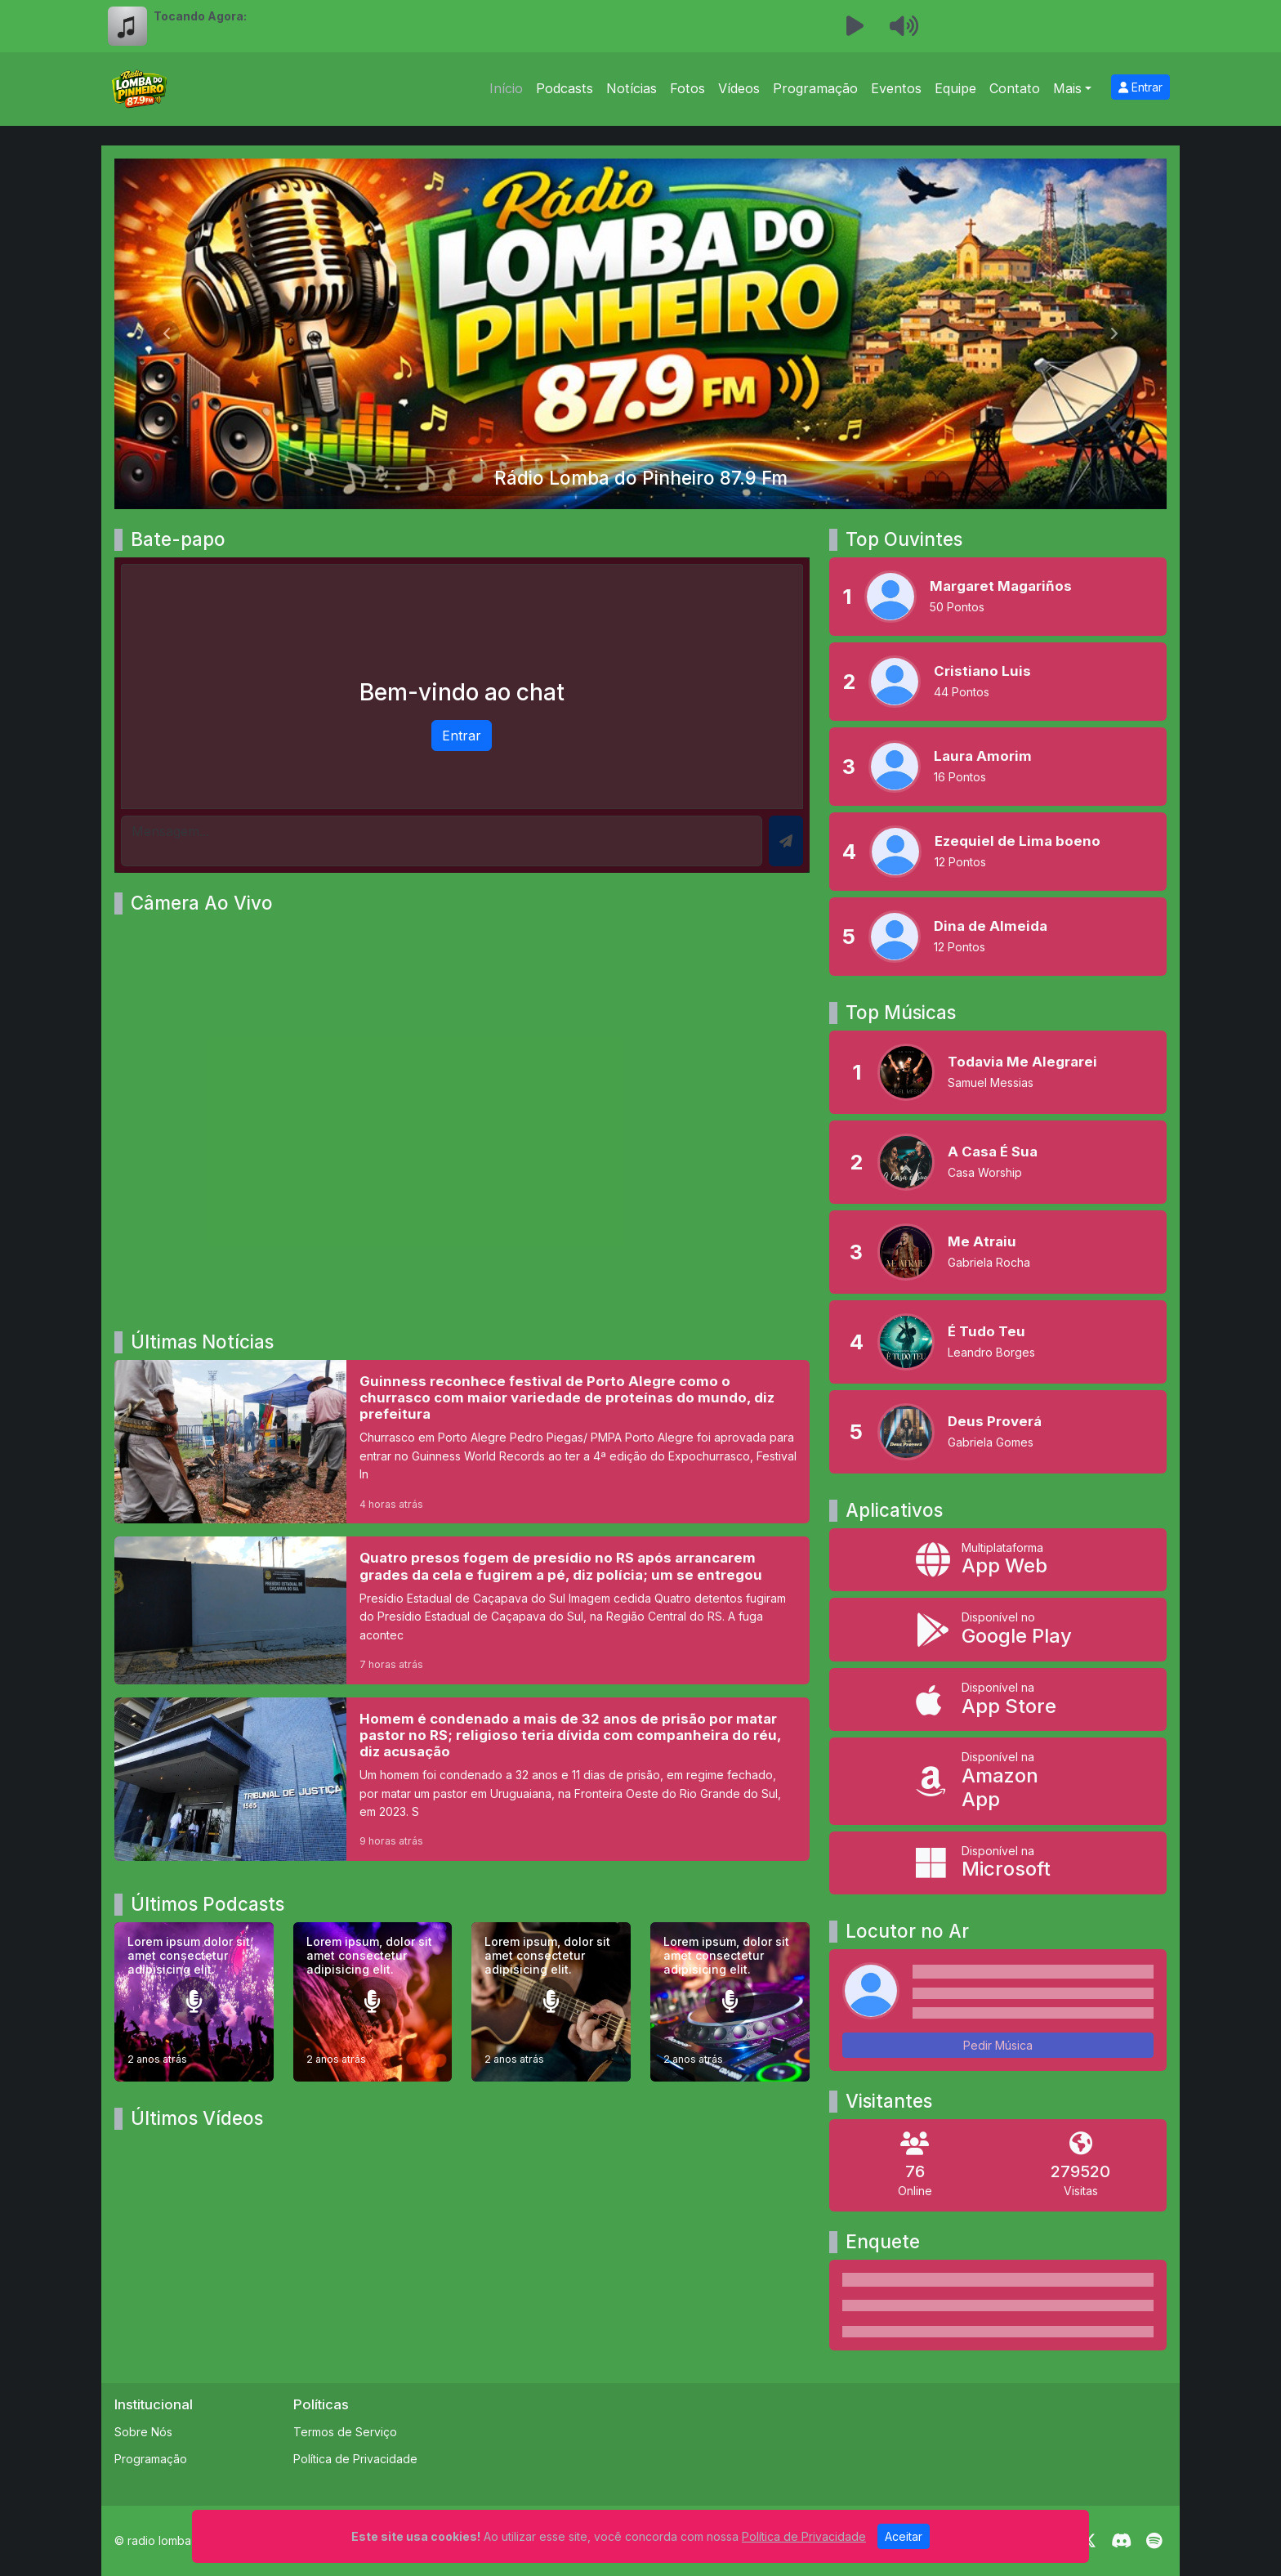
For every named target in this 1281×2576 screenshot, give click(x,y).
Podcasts (564, 88)
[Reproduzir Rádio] (854, 26)
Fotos (687, 88)
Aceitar (903, 2536)
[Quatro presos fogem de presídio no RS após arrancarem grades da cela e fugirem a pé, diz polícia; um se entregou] (462, 1610)
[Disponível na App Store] (998, 1700)
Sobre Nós (143, 2432)
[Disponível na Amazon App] (998, 1780)
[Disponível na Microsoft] (998, 1863)
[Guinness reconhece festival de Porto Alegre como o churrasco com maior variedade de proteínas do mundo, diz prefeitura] (462, 1441)
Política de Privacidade (355, 2459)
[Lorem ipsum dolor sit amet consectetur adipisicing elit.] (194, 2002)
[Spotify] (1154, 2541)
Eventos (896, 88)
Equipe (955, 88)
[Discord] (1121, 2541)
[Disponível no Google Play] (998, 1629)
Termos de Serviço (345, 2432)
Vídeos (739, 88)
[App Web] (998, 1560)
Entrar (1140, 87)
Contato (1014, 88)
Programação (815, 88)
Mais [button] (1067, 88)
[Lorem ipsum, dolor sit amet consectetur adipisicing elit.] (373, 2002)
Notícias (631, 88)
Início (506, 88)
